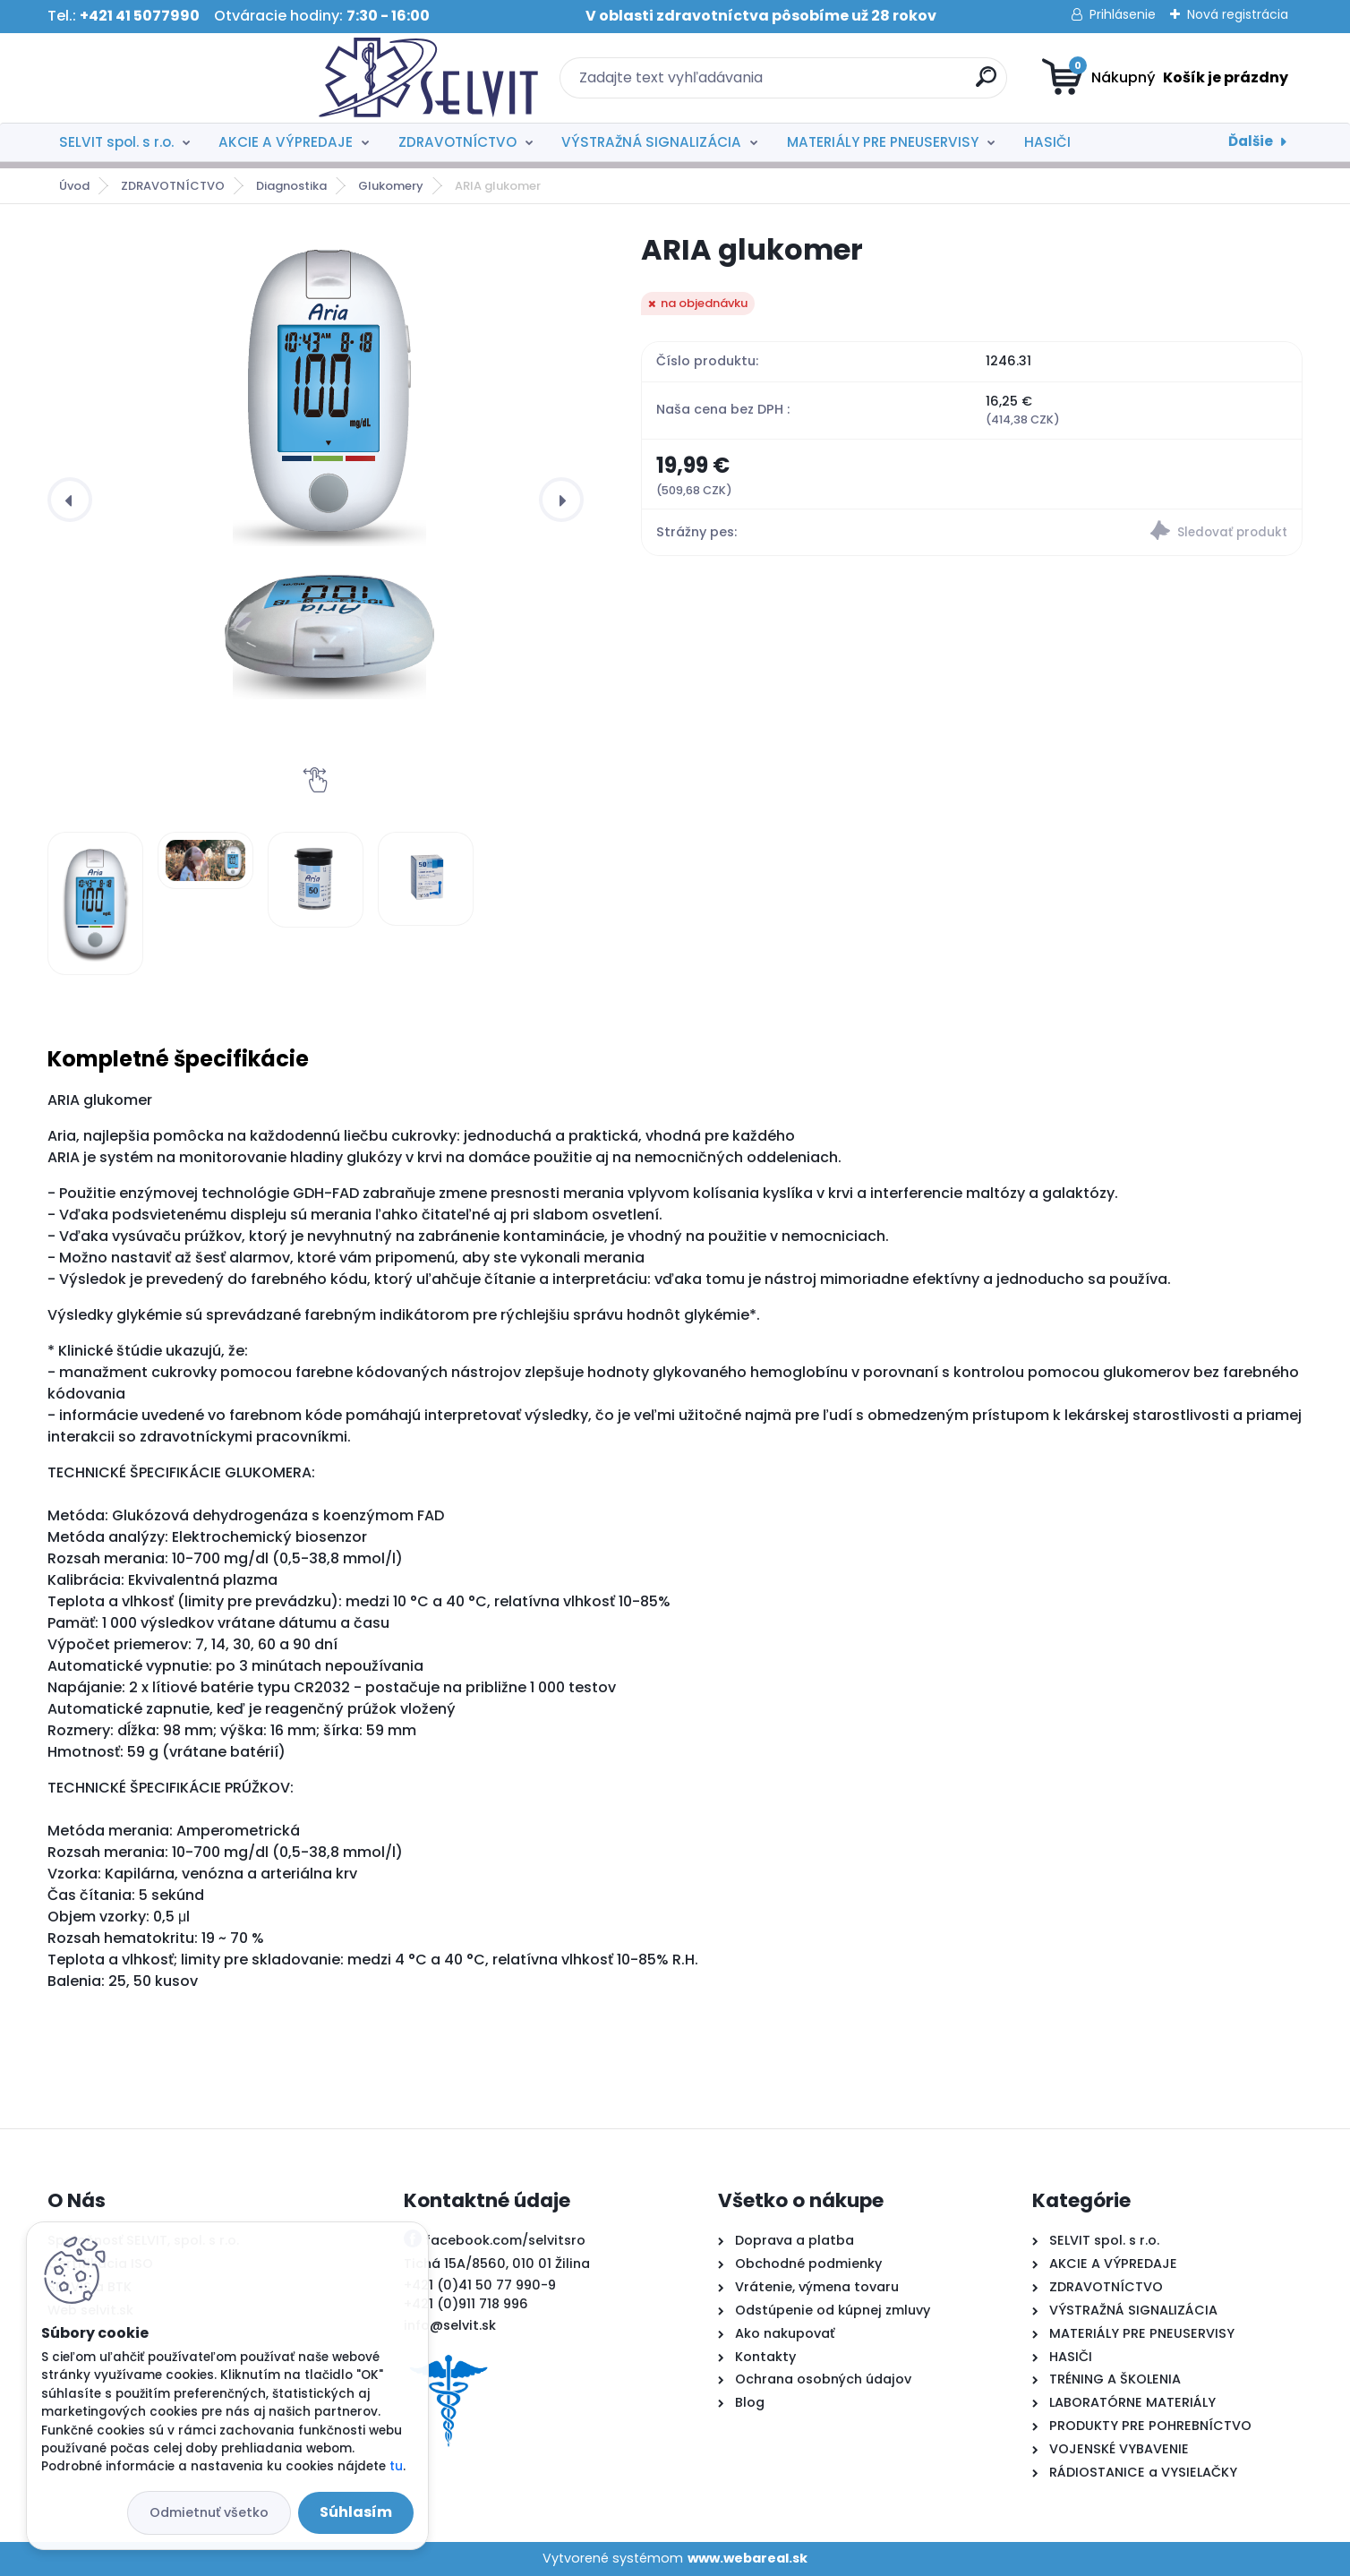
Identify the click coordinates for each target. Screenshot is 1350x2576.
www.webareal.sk (747, 2558)
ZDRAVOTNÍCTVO (457, 142)
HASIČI (1047, 142)
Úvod (74, 185)
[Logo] (157, 78)
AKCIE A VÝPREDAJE (285, 142)
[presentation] (69, 499)
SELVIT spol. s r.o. (116, 142)
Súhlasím (356, 2512)
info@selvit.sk (450, 2325)
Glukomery (390, 185)
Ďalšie (1250, 141)
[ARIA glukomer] (330, 469)
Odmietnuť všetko (209, 2512)
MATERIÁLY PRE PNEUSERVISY (882, 142)
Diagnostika (291, 185)
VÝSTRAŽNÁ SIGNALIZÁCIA (651, 142)
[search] (850, 83)
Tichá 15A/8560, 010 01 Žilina (497, 2263)
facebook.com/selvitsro (505, 2240)
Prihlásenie (1122, 14)
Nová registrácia (1237, 14)
